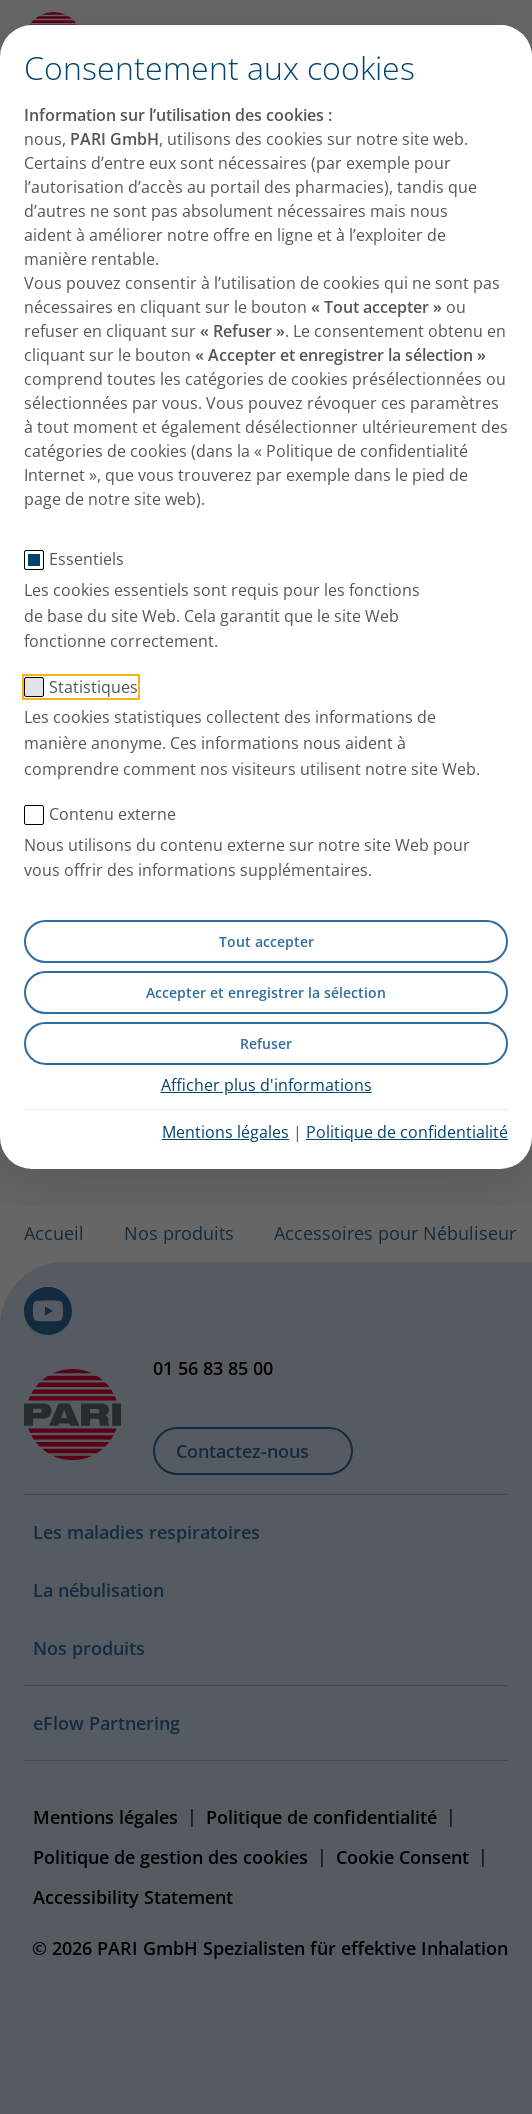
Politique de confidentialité (407, 1132)
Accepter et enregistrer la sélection (266, 992)
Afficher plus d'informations (266, 1085)
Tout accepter (266, 941)
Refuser (266, 1043)
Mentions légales (225, 1132)
